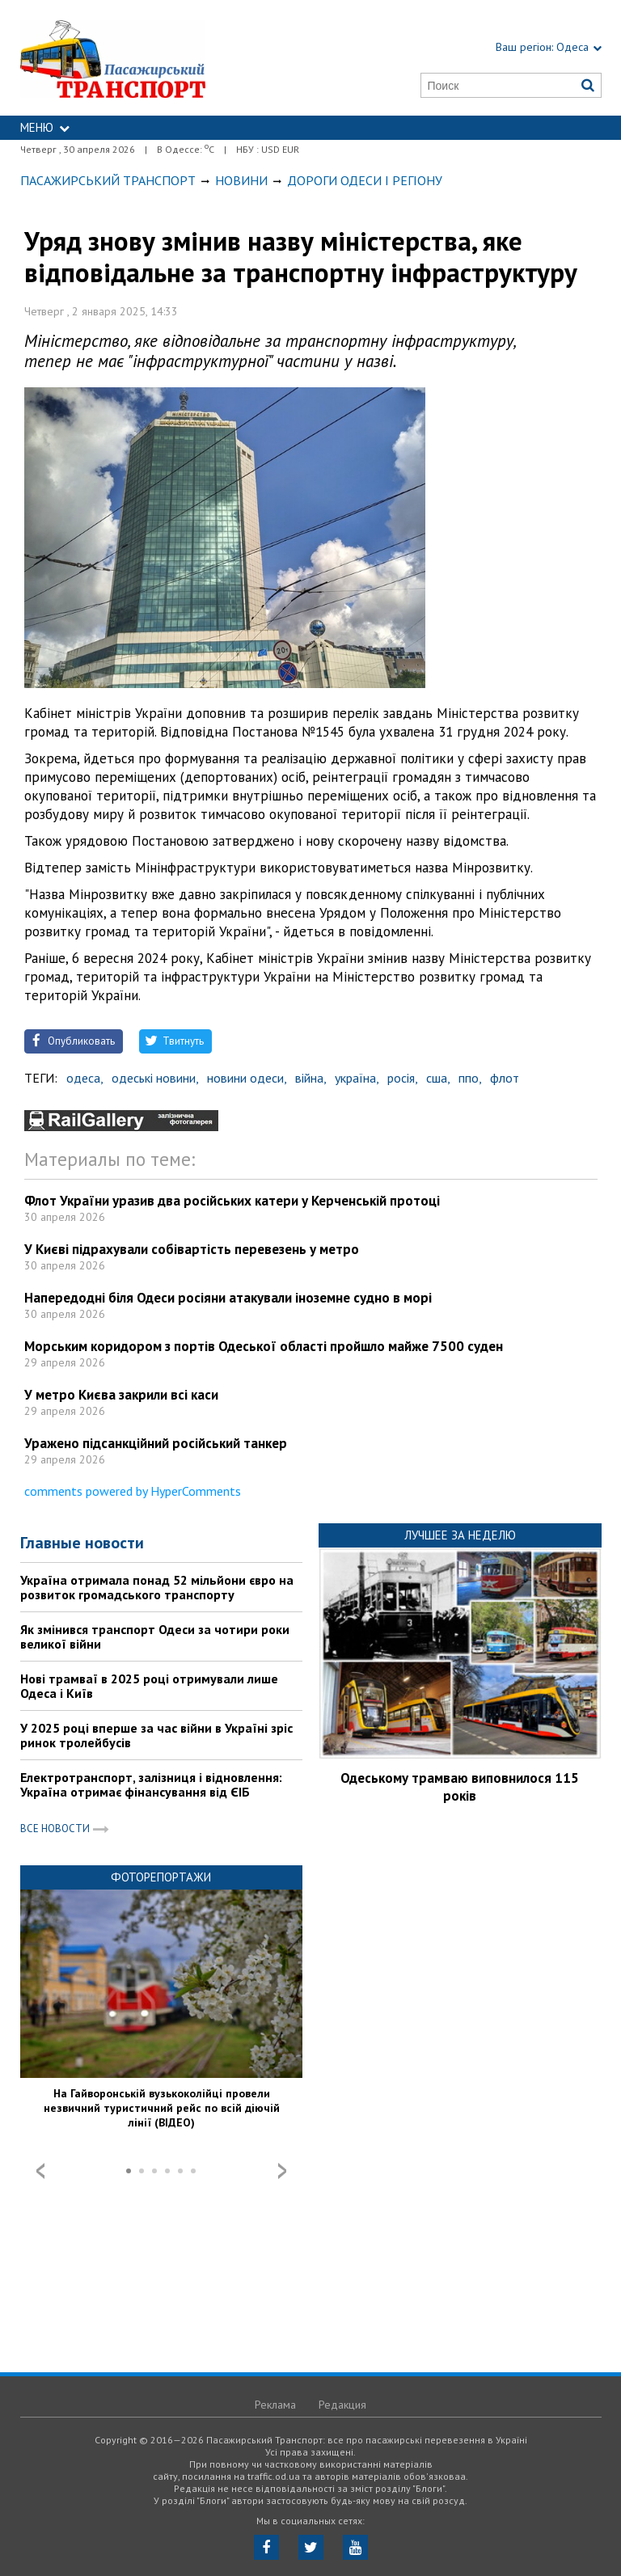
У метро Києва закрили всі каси (121, 1395)
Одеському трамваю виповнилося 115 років (459, 1787)
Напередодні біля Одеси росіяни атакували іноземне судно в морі (228, 1298)
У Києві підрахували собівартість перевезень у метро (191, 1249)
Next (282, 2171)
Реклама (275, 2404)
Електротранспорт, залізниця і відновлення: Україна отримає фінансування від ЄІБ (151, 1784)
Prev (40, 2171)
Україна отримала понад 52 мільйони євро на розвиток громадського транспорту (157, 1587)
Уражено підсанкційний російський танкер (155, 1443)
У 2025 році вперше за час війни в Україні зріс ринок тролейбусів (156, 1735)
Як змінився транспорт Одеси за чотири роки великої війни (154, 1636)
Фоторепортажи (161, 1877)
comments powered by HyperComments (132, 1491)
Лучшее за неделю (460, 1535)
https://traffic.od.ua (151, 58)
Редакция (342, 2404)
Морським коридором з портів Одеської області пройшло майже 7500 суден (263, 1346)
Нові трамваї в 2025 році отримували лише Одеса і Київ (149, 1685)
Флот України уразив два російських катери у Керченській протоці (232, 1201)
